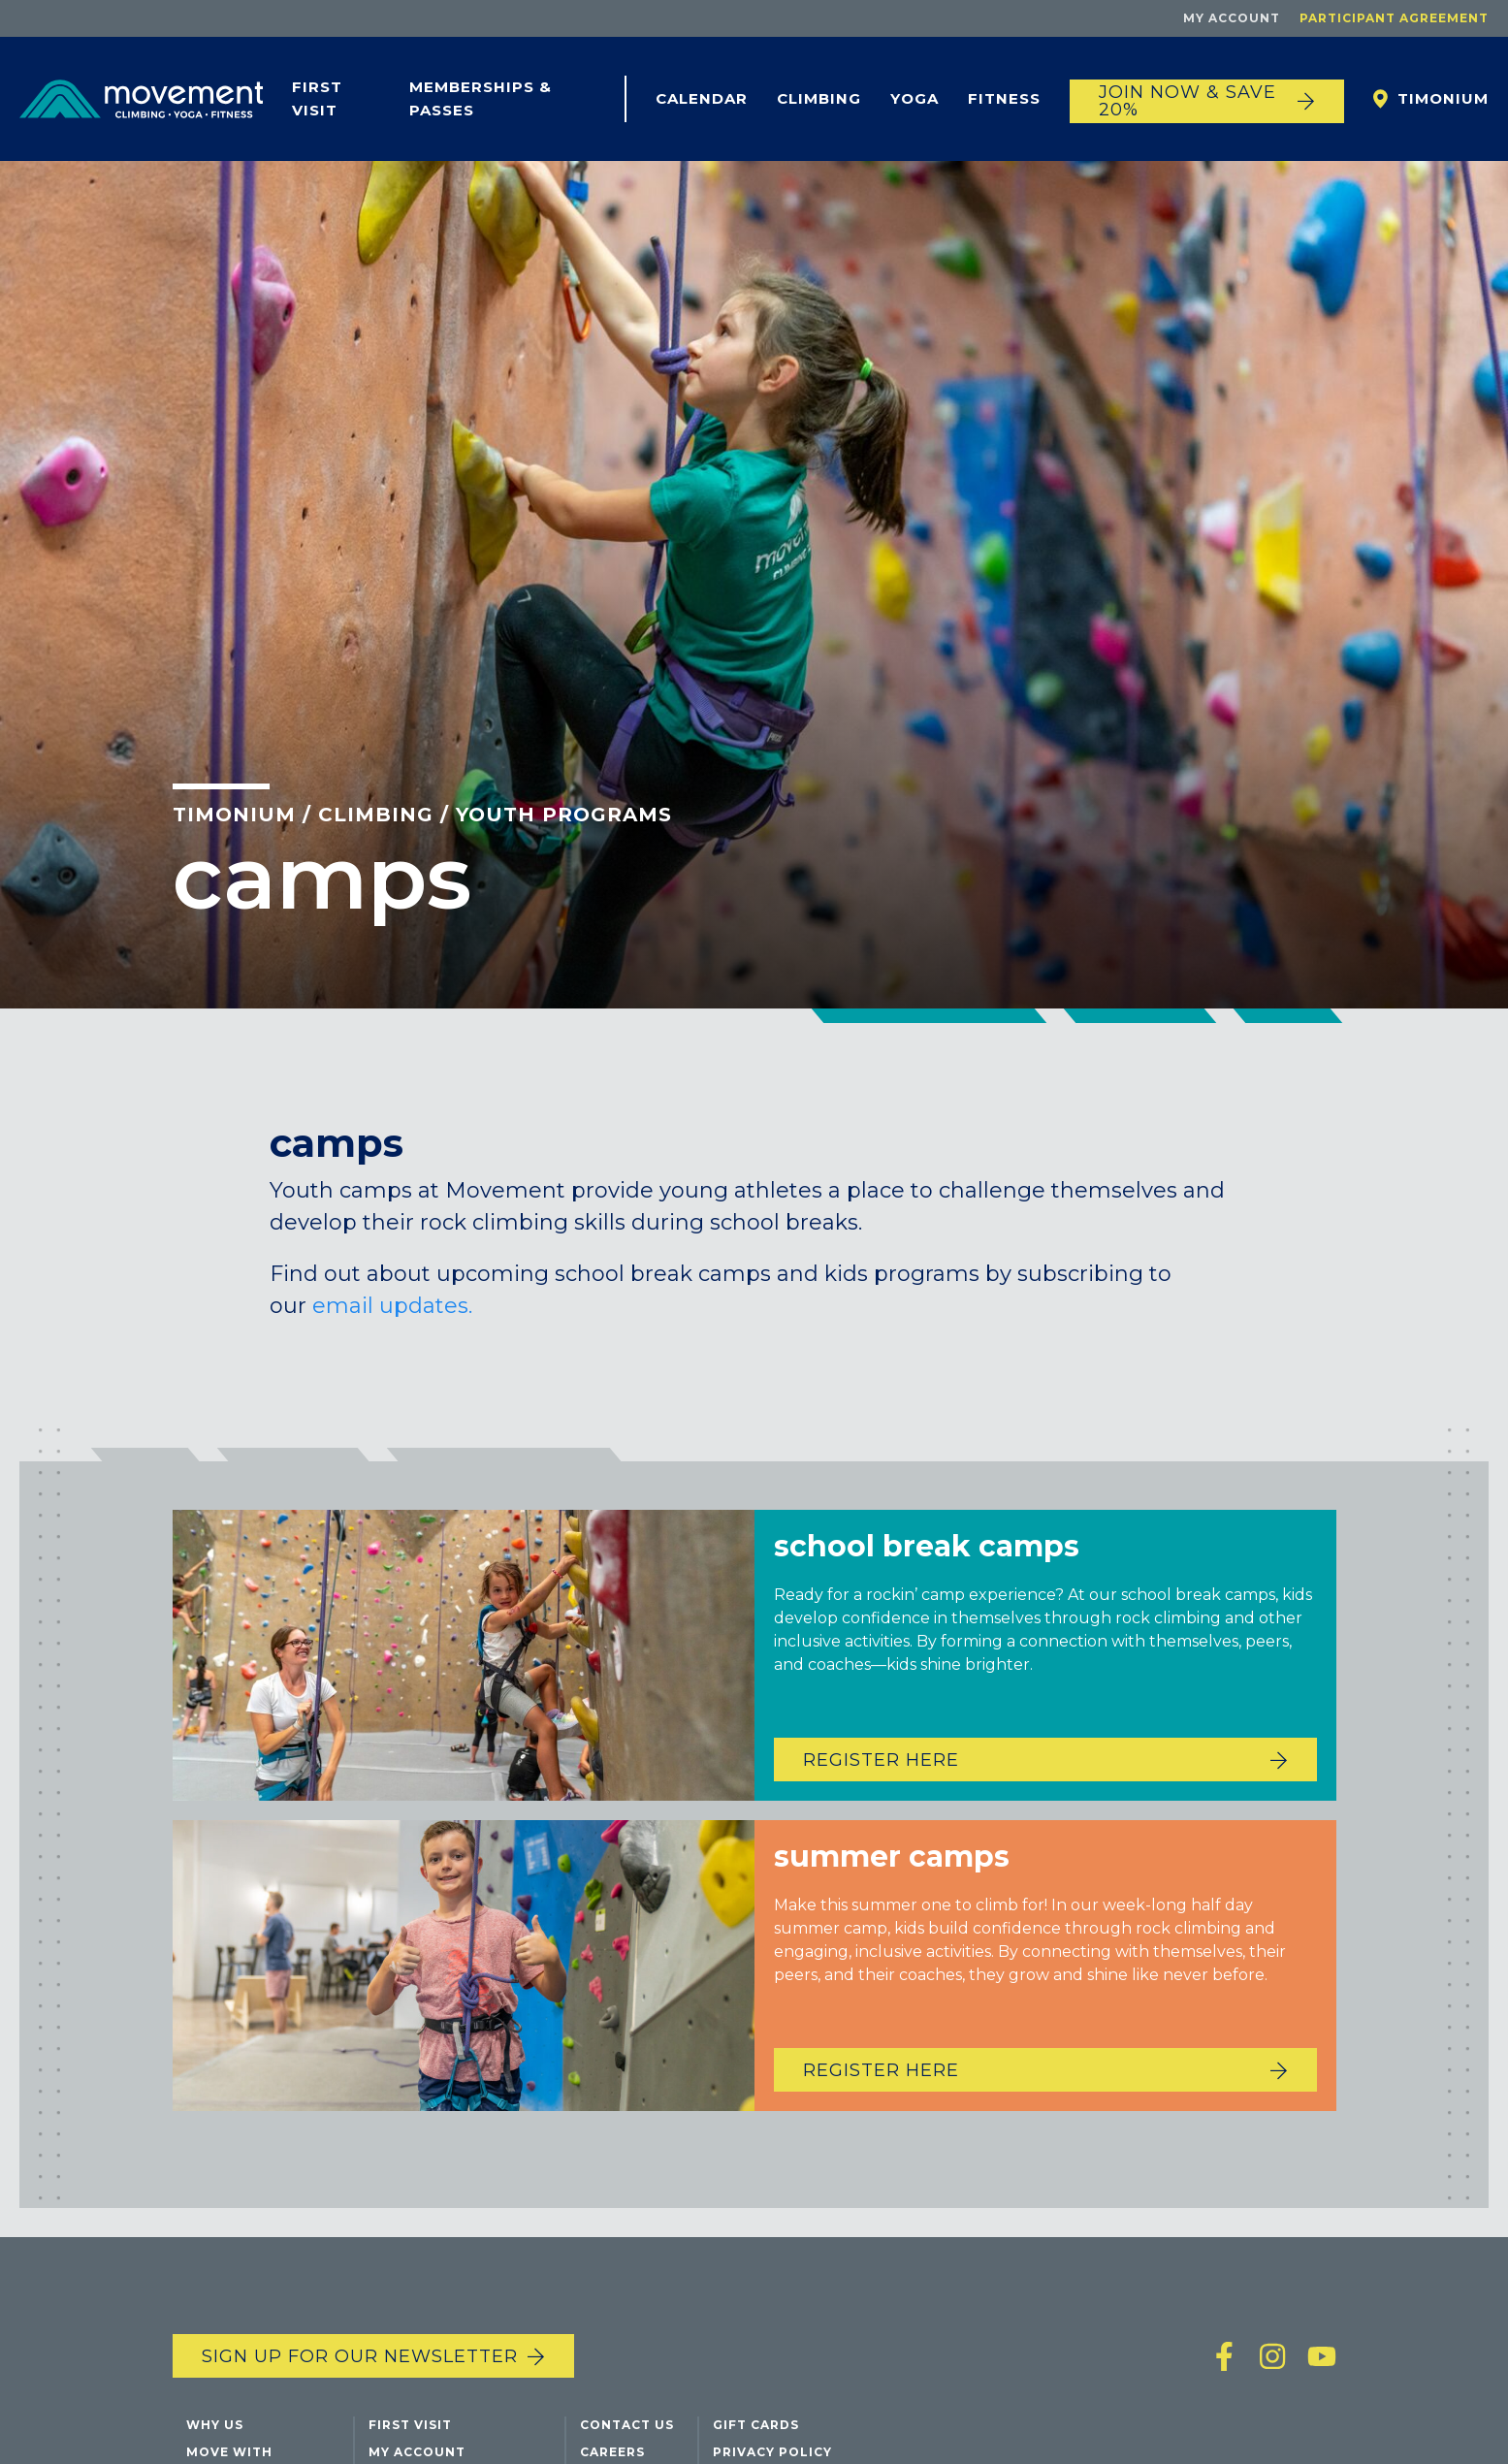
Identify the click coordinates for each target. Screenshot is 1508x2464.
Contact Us (627, 2424)
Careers (612, 2452)
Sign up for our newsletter (360, 2356)
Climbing (819, 98)
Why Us (214, 2424)
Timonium (1443, 98)
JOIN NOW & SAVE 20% (1187, 100)
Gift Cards (756, 2424)
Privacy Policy (772, 2452)
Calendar (702, 98)
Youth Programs (564, 814)
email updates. (392, 1306)
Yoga (914, 98)
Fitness (1004, 98)
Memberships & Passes (480, 98)
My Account (1231, 18)
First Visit (317, 98)
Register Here (881, 1790)
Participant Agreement (1394, 18)
